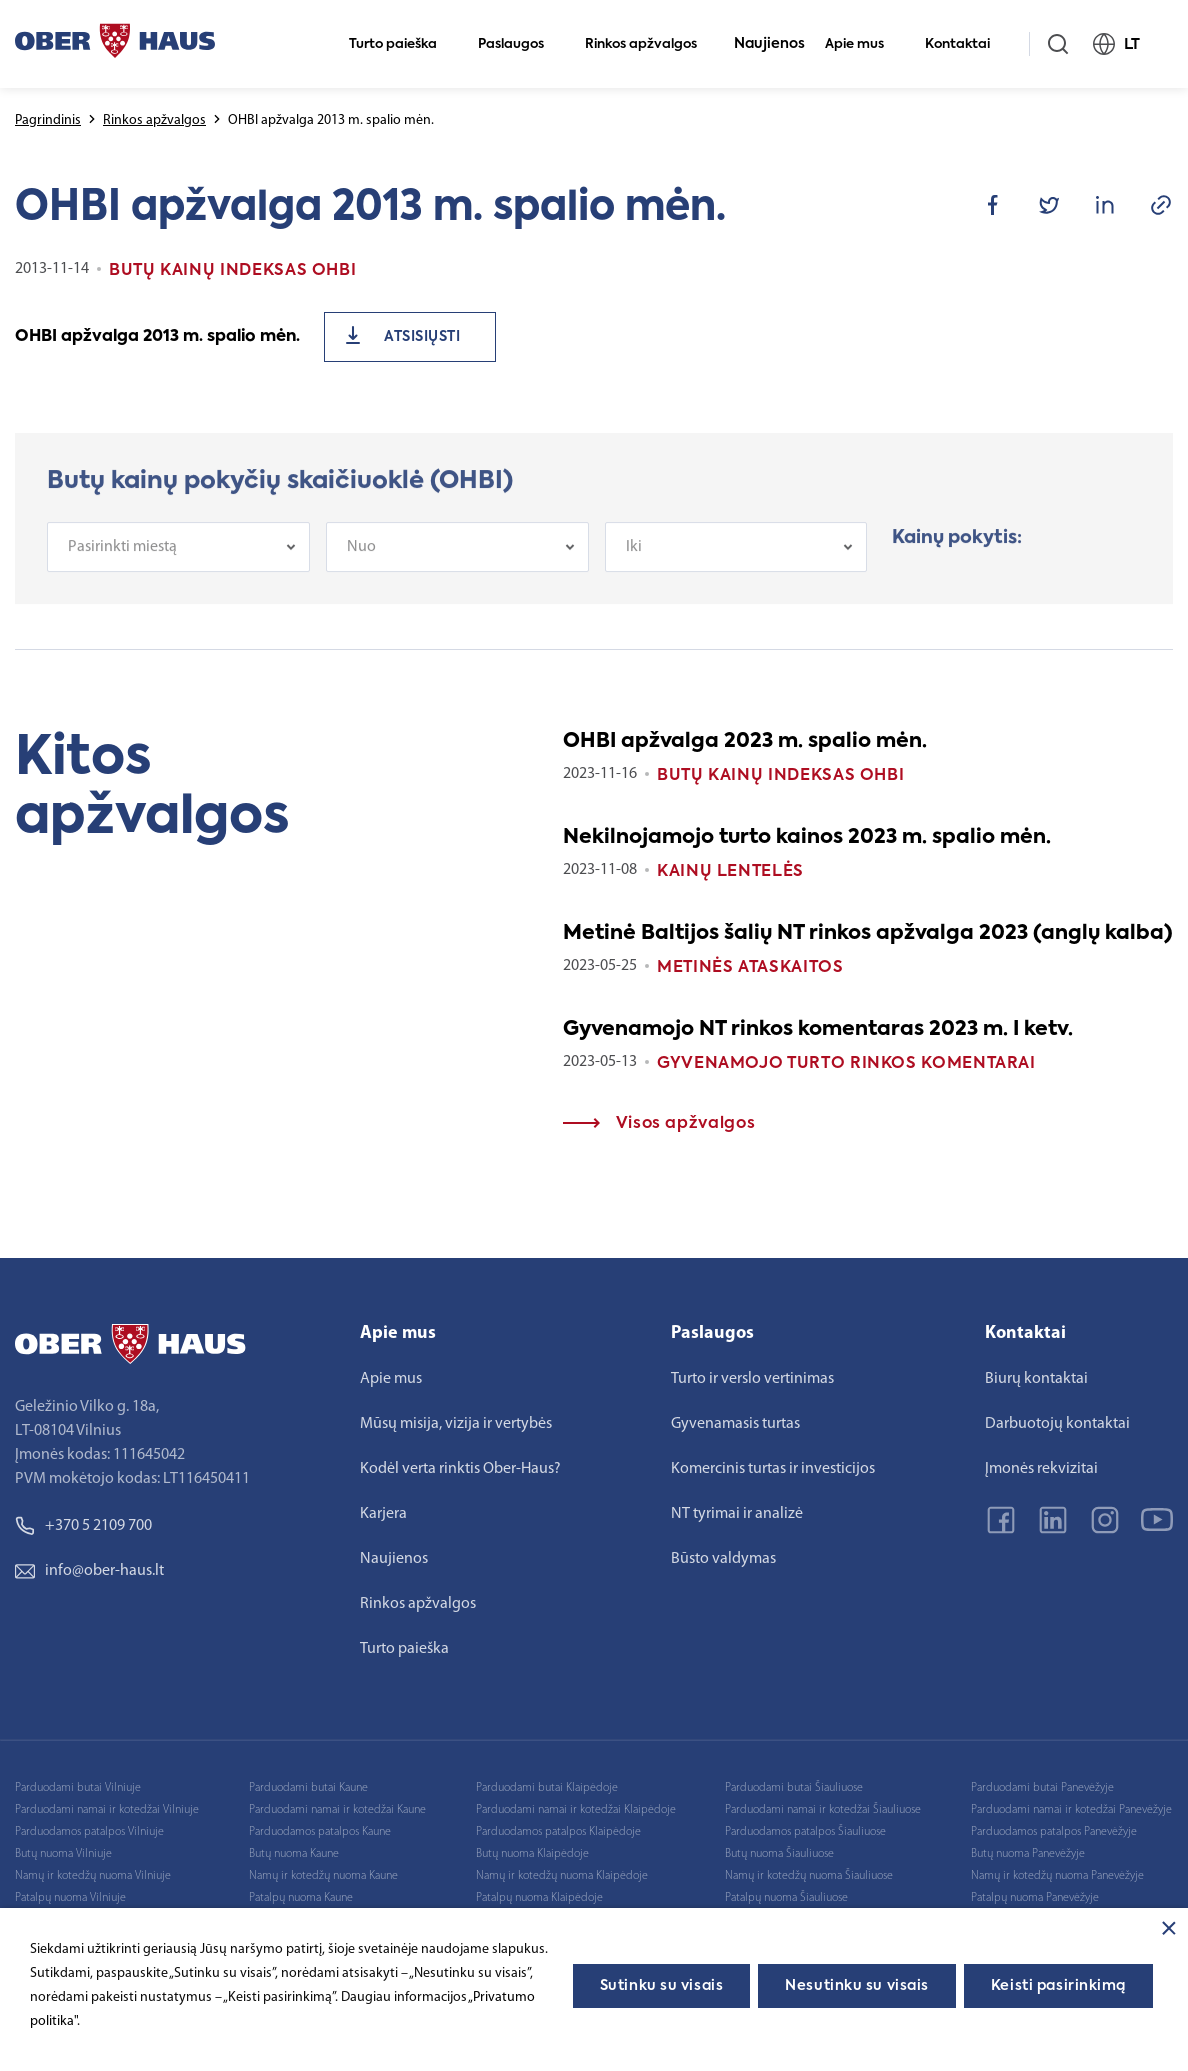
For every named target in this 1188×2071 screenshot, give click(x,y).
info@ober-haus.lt (89, 1571)
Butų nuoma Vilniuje (63, 1854)
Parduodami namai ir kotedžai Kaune (337, 1810)
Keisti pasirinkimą (1058, 1986)
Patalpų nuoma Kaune (301, 1898)
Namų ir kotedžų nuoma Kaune (323, 1876)
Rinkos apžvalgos (649, 44)
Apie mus (863, 44)
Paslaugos (519, 44)
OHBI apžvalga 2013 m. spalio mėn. (157, 337)
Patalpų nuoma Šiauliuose (786, 1898)
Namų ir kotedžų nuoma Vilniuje (93, 1876)
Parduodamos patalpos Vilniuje (89, 1832)
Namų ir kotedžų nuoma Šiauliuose (809, 1876)
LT (1125, 44)
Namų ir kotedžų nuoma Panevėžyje (1057, 1876)
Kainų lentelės (730, 872)
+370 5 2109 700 (83, 1526)
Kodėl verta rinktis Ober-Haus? (460, 1469)
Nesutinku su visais (857, 1986)
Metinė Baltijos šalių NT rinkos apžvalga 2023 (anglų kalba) (868, 934)
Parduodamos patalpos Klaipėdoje (558, 1832)
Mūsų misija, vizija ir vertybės (456, 1424)
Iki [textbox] (634, 562)
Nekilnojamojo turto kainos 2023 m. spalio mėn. (807, 838)
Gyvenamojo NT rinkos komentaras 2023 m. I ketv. (818, 1030)
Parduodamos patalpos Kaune (320, 1832)
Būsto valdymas (723, 1559)
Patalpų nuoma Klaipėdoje (539, 1898)
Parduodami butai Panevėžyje (1042, 1788)
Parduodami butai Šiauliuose (794, 1788)
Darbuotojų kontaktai (1057, 1424)
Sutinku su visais (662, 1986)
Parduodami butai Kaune (308, 1788)
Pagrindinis (48, 120)
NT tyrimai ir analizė (737, 1514)
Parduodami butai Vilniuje (78, 1788)
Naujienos (769, 44)
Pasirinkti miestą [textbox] (122, 562)
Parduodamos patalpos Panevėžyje (1054, 1832)
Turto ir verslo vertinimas (752, 1379)
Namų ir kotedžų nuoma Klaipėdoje (562, 1876)
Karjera (383, 1514)
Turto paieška (401, 44)
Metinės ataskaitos (750, 968)
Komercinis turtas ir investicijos (773, 1469)
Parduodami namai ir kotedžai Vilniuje (107, 1810)
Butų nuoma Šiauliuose (779, 1854)
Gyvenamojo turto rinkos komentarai (846, 1064)
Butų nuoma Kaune (294, 1854)
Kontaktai (966, 44)
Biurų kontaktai (1036, 1379)
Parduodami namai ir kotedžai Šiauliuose (823, 1810)
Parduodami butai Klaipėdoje (547, 1788)
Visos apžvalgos (659, 1124)
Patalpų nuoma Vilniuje (70, 1898)
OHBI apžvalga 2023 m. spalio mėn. (745, 742)
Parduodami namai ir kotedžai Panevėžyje (1071, 1810)
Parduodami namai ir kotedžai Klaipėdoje (576, 1810)
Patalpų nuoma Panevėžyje (1035, 1898)
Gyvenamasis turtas (735, 1424)
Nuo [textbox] (361, 562)
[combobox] (178, 562)
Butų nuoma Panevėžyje (1028, 1854)
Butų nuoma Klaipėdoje (532, 1854)
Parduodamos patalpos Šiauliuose (805, 1832)
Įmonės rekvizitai (1041, 1469)
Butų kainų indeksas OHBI (780, 776)
